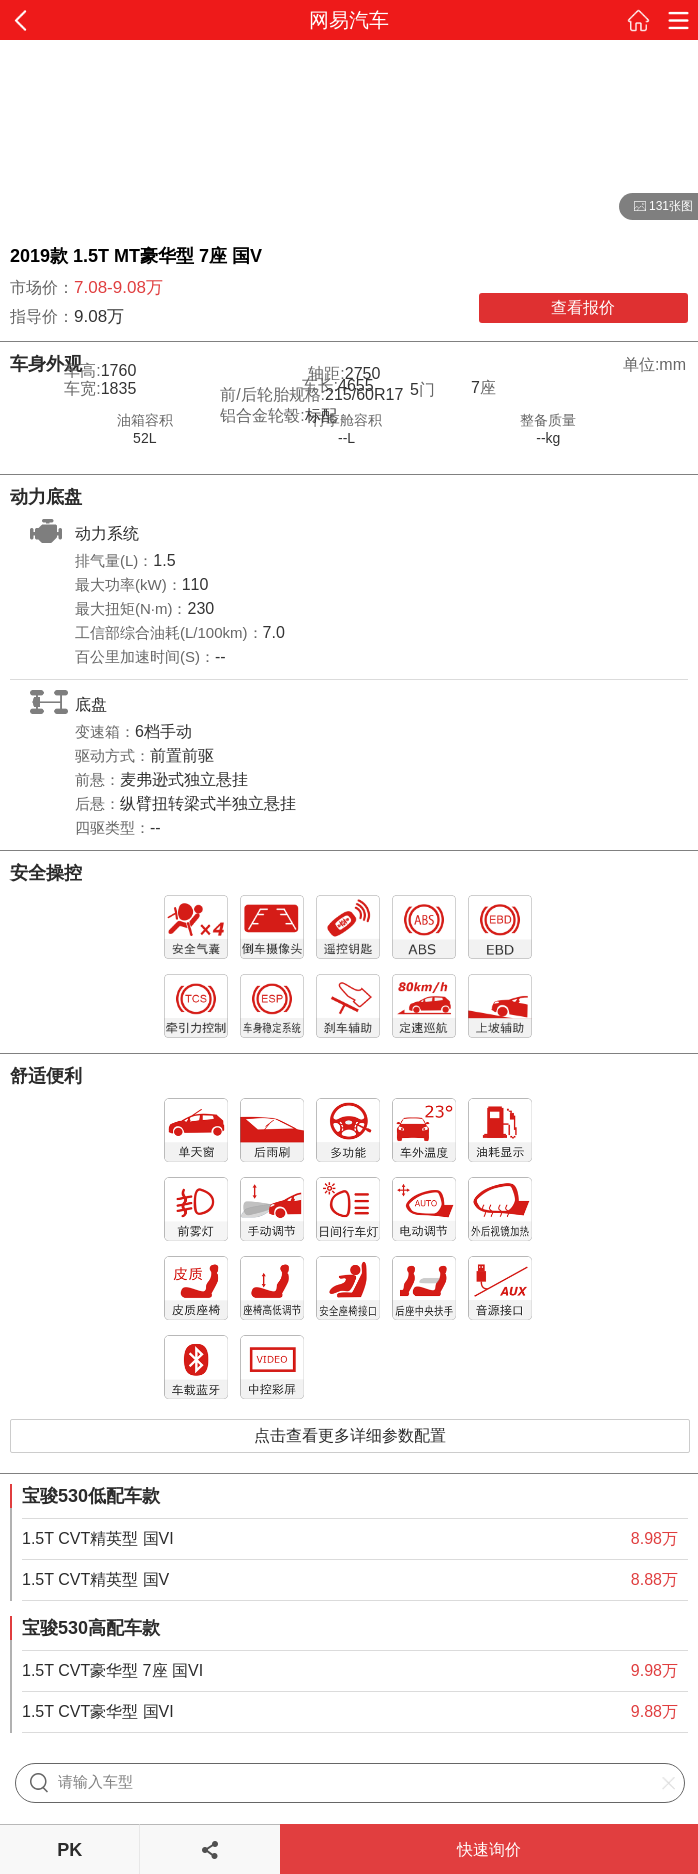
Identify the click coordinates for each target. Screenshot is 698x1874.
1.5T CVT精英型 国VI (98, 1538)
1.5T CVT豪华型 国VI (98, 1711)
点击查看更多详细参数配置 (350, 1435)
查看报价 (583, 307)
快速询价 (489, 1849)
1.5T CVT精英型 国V (95, 1579)
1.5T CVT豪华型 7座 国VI (112, 1670)
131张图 (656, 207)
